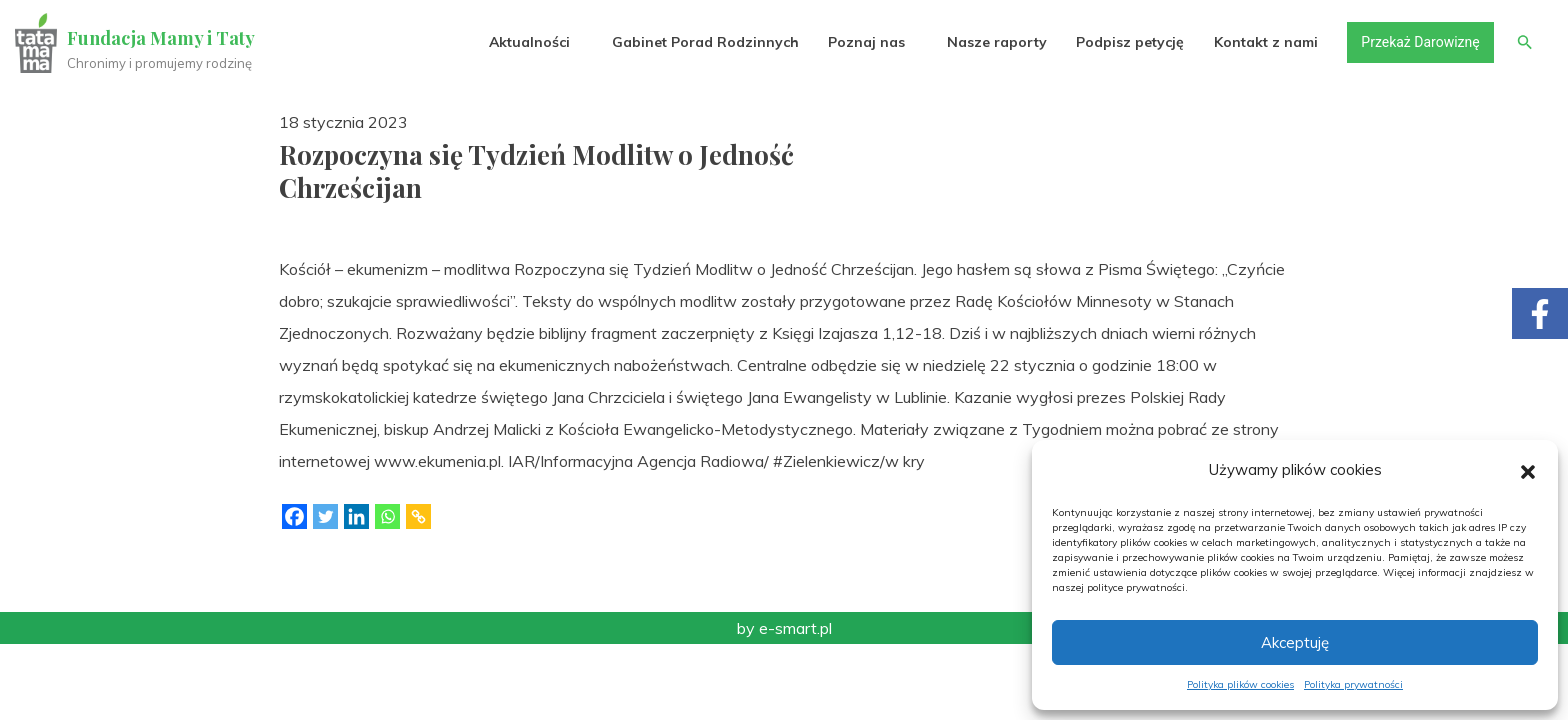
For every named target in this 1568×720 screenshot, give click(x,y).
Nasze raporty (996, 42)
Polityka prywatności (1353, 684)
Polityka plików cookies (1240, 684)
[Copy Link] (418, 516)
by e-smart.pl (784, 628)
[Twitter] (325, 516)
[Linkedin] (356, 516)
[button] (1528, 470)
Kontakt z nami (1265, 42)
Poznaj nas (865, 42)
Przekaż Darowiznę (1419, 42)
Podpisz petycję (1129, 42)
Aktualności (528, 42)
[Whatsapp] (387, 516)
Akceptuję (1295, 642)
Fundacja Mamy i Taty (162, 38)
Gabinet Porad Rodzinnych (704, 42)
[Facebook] (294, 516)
